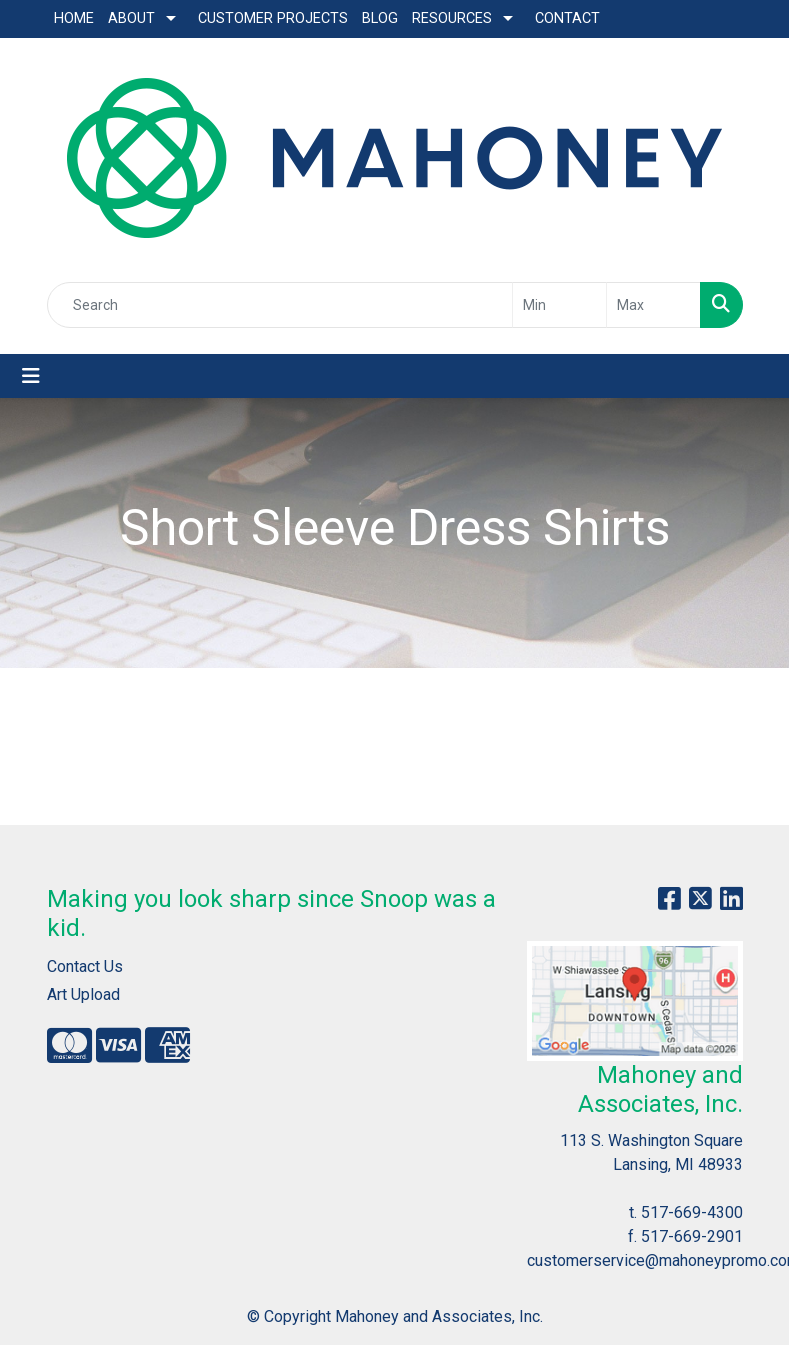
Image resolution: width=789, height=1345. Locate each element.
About (131, 18)
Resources (452, 18)
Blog (380, 18)
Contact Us (85, 966)
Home (74, 18)
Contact (567, 18)
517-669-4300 (692, 1212)
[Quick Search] (280, 305)
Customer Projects (273, 18)
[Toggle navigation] (31, 376)
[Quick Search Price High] (653, 305)
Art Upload (83, 994)
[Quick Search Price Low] (559, 305)
